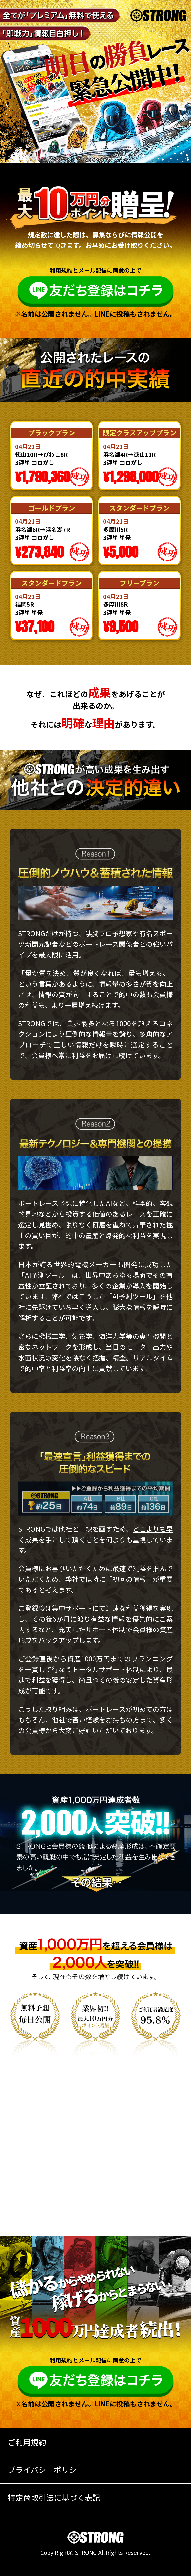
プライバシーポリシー (46, 2469)
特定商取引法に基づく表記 (54, 2497)
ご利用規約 (27, 2441)
